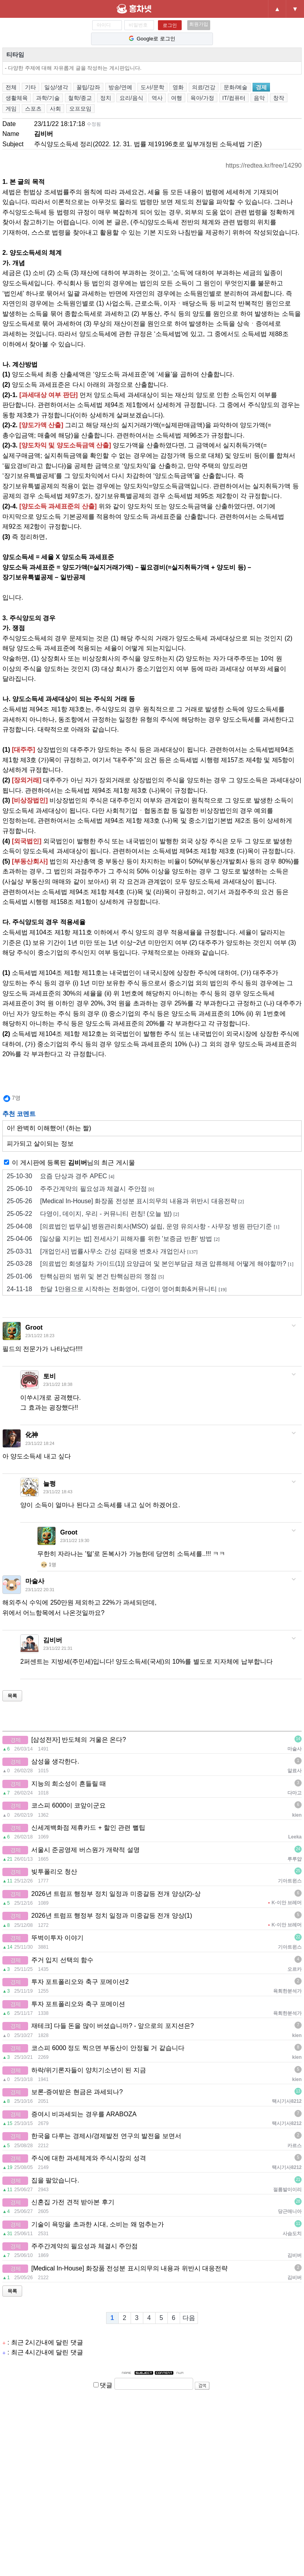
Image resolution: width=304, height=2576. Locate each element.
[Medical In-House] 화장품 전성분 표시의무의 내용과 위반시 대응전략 (125, 1201)
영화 (178, 87)
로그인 (170, 25)
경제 (261, 87)
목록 (12, 1696)
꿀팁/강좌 (88, 87)
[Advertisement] (152, 2480)
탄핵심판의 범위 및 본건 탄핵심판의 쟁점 (85, 1276)
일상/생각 (56, 87)
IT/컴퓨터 (233, 98)
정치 (105, 98)
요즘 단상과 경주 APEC (60, 1176)
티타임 (15, 54)
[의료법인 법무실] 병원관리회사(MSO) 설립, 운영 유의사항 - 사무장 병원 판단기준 (143, 1226)
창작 (278, 98)
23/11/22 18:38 (57, 1384)
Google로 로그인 (152, 39)
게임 (11, 108)
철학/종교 (80, 98)
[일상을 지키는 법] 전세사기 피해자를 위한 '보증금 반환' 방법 (113, 1239)
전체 (11, 87)
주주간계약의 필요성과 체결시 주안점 (80, 1189)
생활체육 (17, 98)
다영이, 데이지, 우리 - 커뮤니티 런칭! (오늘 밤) (93, 1214)
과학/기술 (48, 98)
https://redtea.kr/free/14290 (264, 165)
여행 (176, 98)
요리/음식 (131, 98)
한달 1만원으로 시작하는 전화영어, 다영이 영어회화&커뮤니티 (116, 1289)
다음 (188, 2317)
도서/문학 (152, 87)
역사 (157, 98)
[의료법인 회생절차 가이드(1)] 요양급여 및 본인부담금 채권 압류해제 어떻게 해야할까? (150, 1264)
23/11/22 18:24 (39, 1443)
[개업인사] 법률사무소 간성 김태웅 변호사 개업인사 (102, 1251)
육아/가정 (202, 98)
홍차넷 (148, 8)
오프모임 (80, 108)
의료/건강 (204, 87)
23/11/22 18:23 (39, 1335)
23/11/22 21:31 (57, 1648)
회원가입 (198, 24)
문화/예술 (235, 87)
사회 (55, 108)
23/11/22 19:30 (74, 1540)
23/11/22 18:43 (57, 1491)
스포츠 (33, 108)
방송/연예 (120, 87)
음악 (259, 98)
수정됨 (94, 124)
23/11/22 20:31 (39, 1589)
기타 (30, 87)
